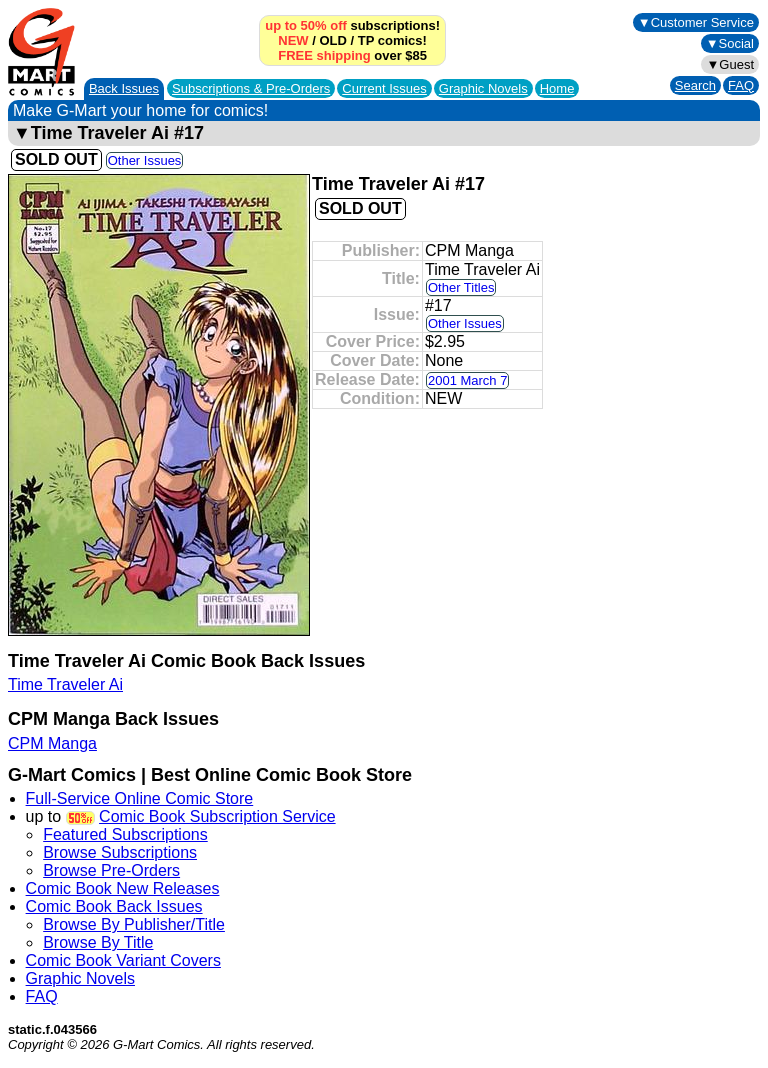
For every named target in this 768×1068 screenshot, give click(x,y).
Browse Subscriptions (120, 852)
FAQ (741, 85)
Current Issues (384, 88)
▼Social (730, 43)
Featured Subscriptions (125, 834)
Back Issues (124, 88)
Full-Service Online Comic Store (140, 798)
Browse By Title (98, 942)
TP (366, 40)
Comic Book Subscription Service (217, 816)
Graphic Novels (483, 88)
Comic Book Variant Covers (123, 960)
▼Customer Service (696, 22)
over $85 (352, 55)
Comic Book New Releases (123, 888)
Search (695, 85)
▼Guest (730, 64)
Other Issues (145, 160)
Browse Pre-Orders (111, 870)
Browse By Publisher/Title (134, 924)
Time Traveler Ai (65, 684)
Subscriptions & (251, 88)
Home (557, 88)
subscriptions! (352, 25)
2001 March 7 (468, 380)
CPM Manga (52, 743)
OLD (332, 40)
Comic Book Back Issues (114, 906)
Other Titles (461, 287)
